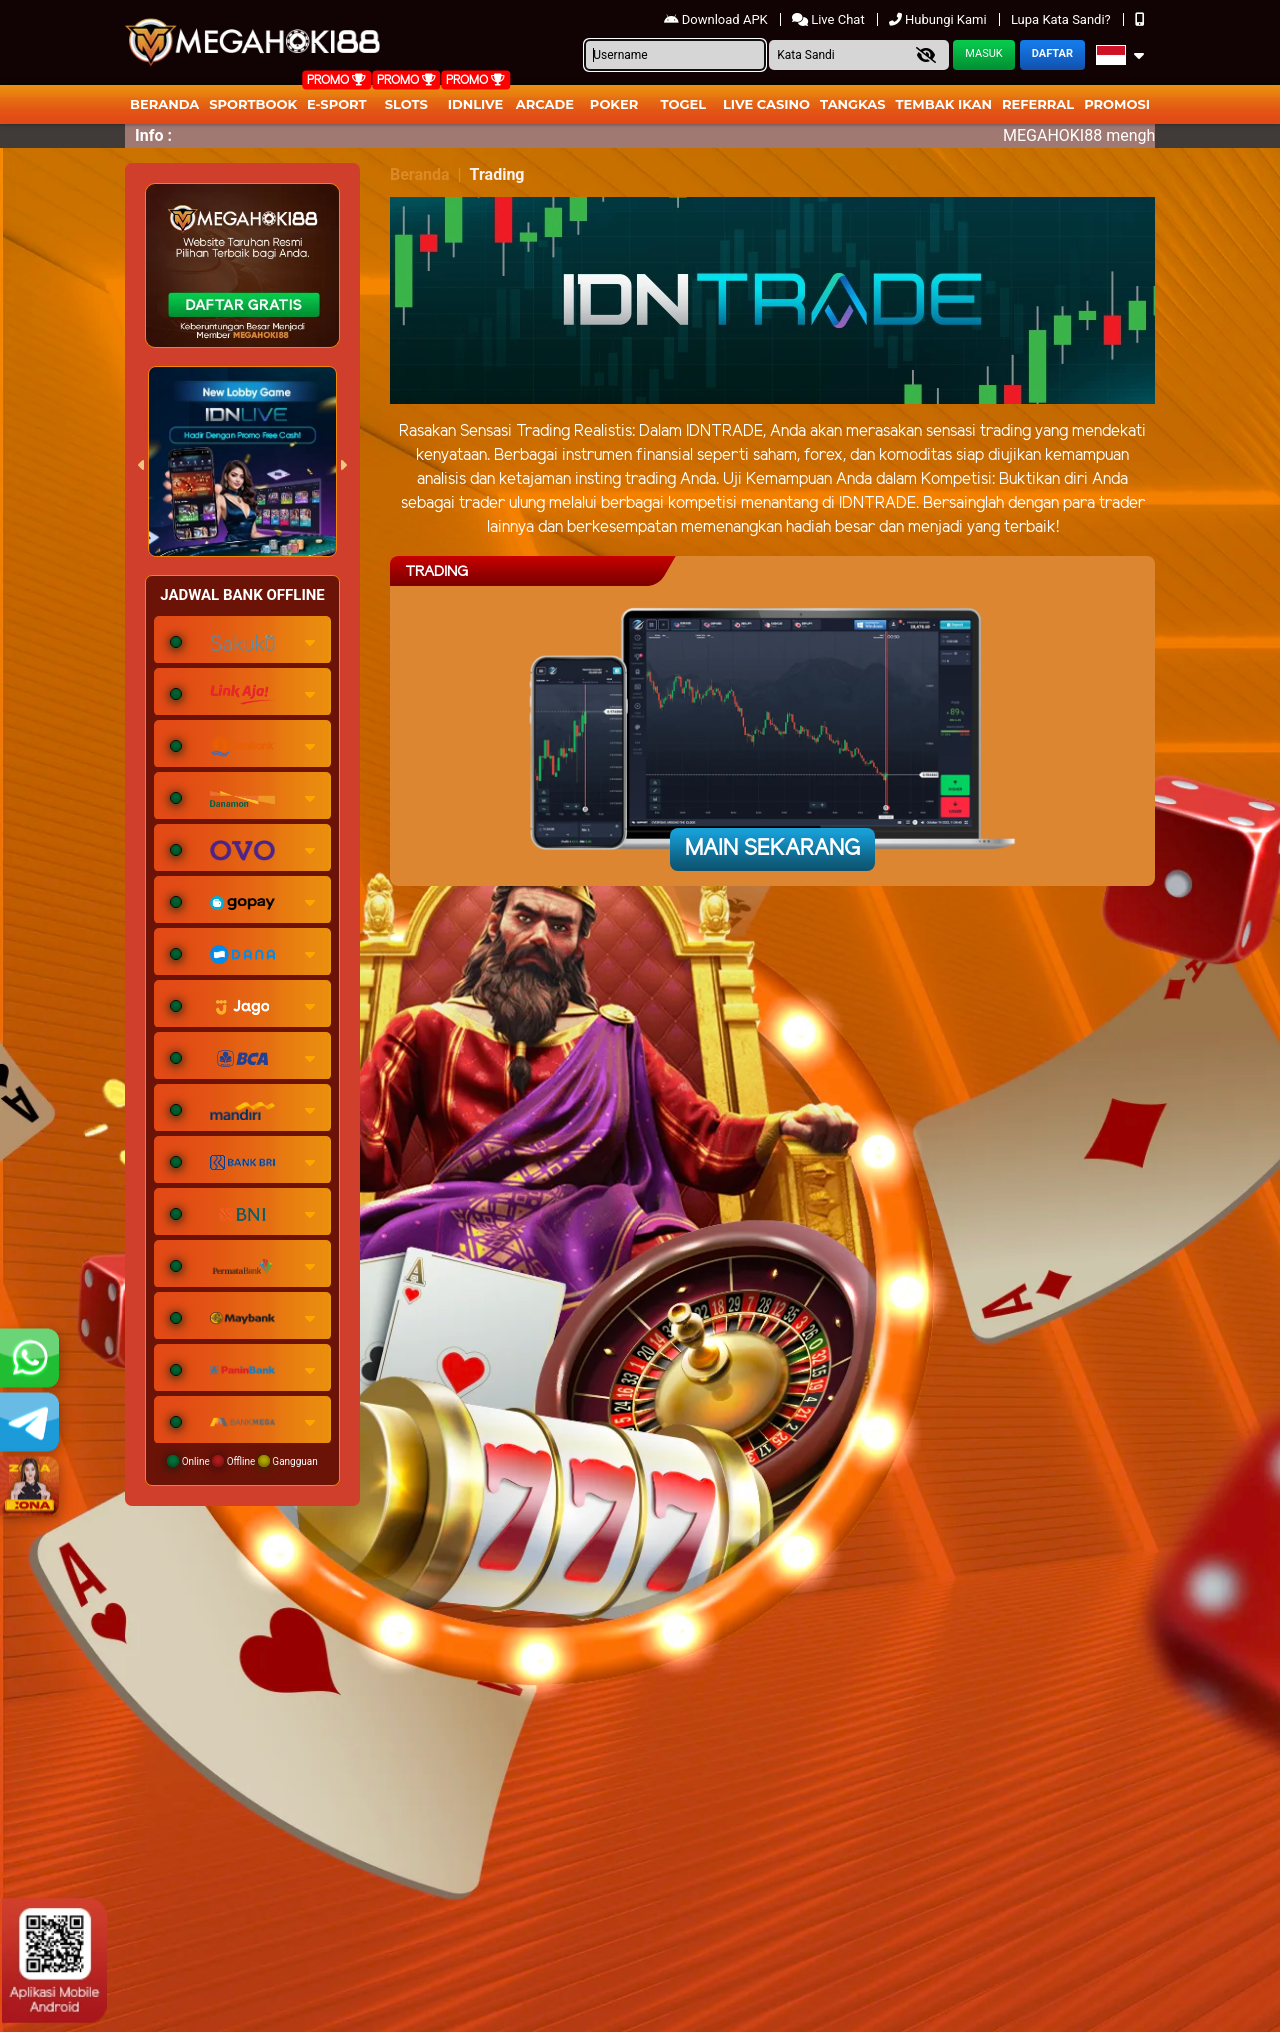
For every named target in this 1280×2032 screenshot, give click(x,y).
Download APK (717, 19)
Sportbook (253, 104)
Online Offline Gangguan (242, 1461)
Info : (153, 135)
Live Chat (830, 19)
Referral (1038, 104)
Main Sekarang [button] (772, 849)
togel (683, 104)
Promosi (1117, 104)
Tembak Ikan (944, 104)
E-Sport (337, 104)
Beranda (164, 104)
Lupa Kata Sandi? (1062, 19)
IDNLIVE (476, 104)
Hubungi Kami (939, 19)
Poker (614, 104)
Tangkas (853, 104)
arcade (545, 104)
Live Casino (766, 104)
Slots (406, 104)
